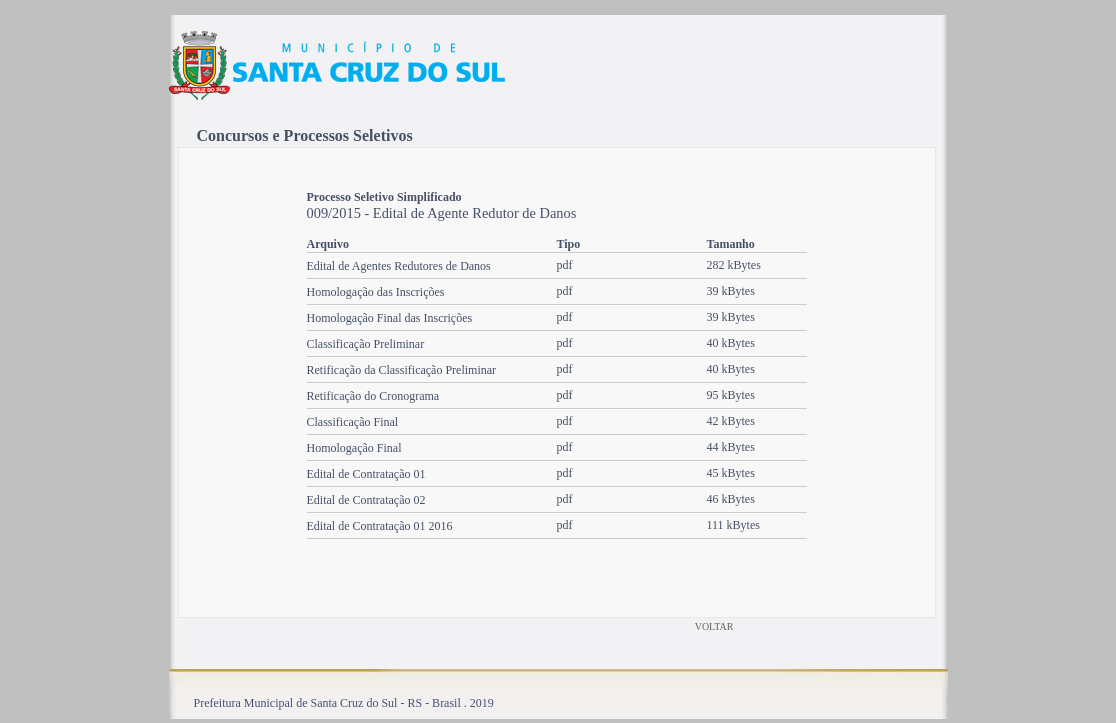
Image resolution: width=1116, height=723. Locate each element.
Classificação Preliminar (366, 344)
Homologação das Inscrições (376, 292)
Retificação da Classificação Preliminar (402, 370)
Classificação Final (353, 422)
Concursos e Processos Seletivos (305, 135)
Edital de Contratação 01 (366, 474)
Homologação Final (354, 448)
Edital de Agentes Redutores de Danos (399, 266)
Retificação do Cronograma (373, 396)
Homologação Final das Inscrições (390, 318)
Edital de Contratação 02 (366, 500)
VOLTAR (714, 626)
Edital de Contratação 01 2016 (380, 526)
